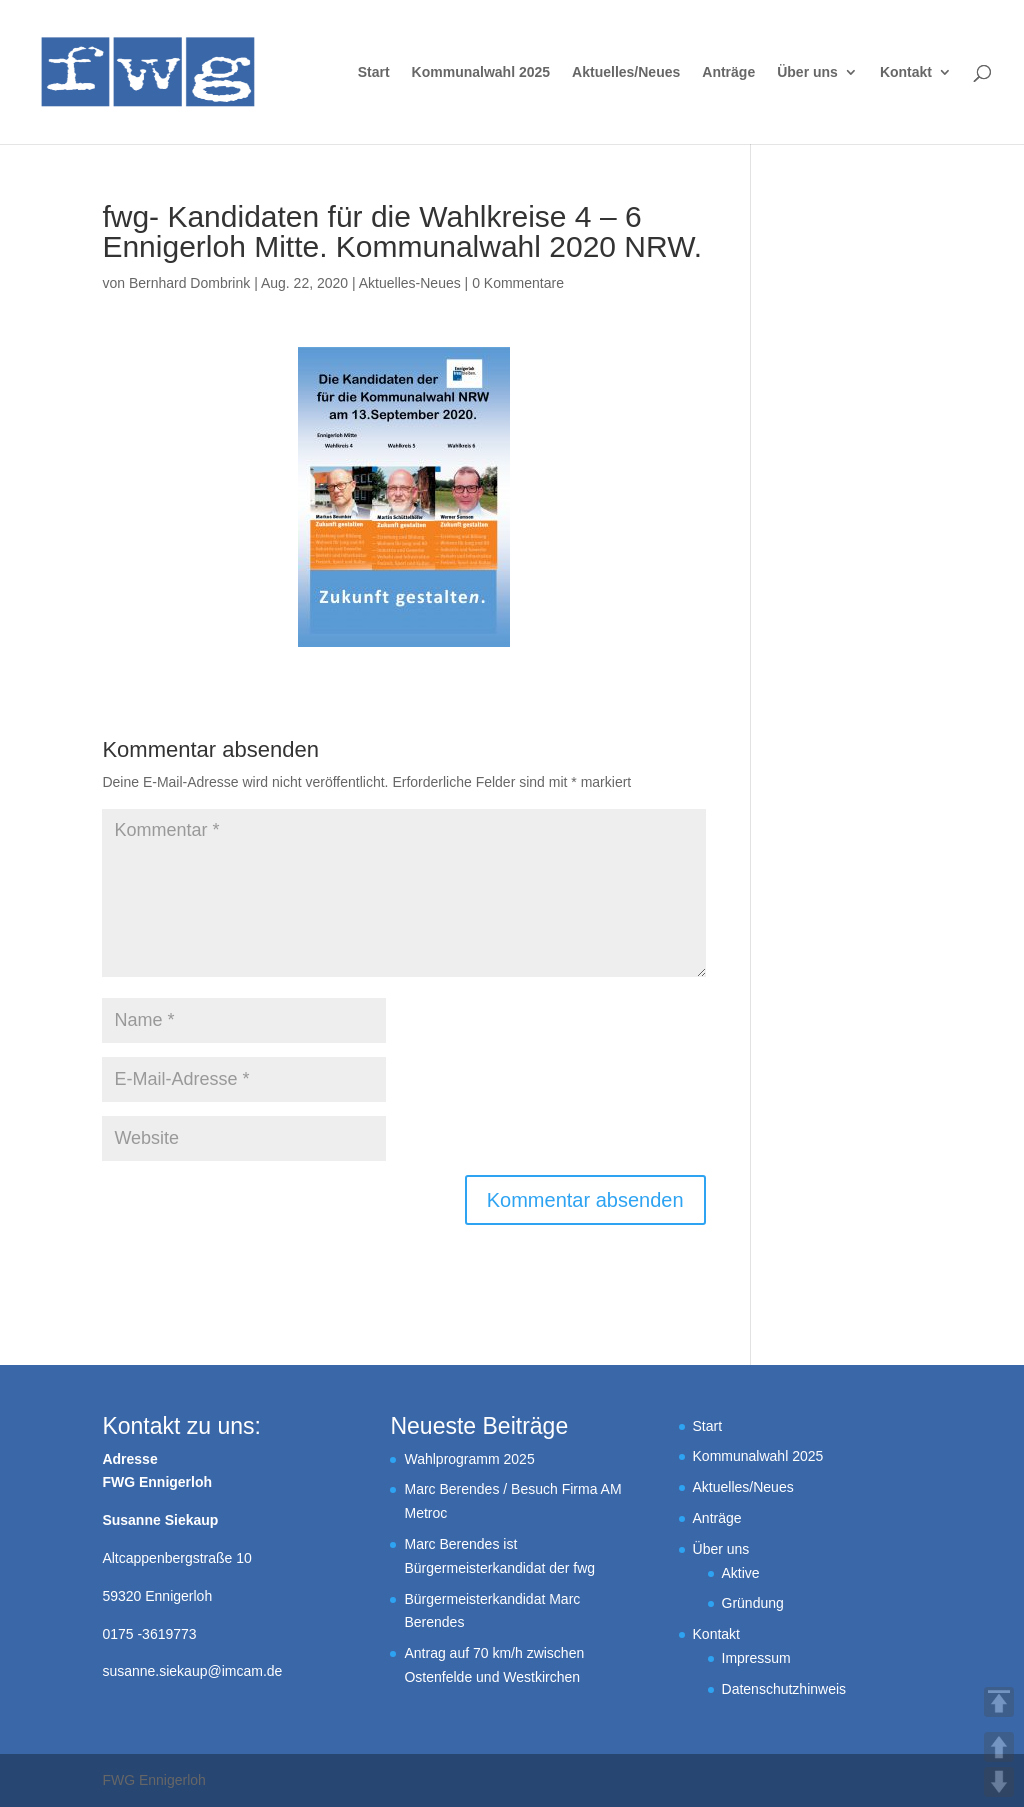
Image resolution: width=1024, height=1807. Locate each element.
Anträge (728, 72)
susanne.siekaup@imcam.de (192, 1671)
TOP (999, 1702)
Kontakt (906, 72)
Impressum (756, 1658)
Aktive (741, 1573)
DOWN (999, 1782)
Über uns (807, 72)
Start (374, 72)
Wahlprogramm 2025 (469, 1459)
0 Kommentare (518, 283)
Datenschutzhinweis (784, 1689)
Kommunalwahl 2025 (481, 72)
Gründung (753, 1603)
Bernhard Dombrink (189, 283)
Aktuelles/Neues (626, 72)
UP (999, 1747)
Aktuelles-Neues (410, 283)
